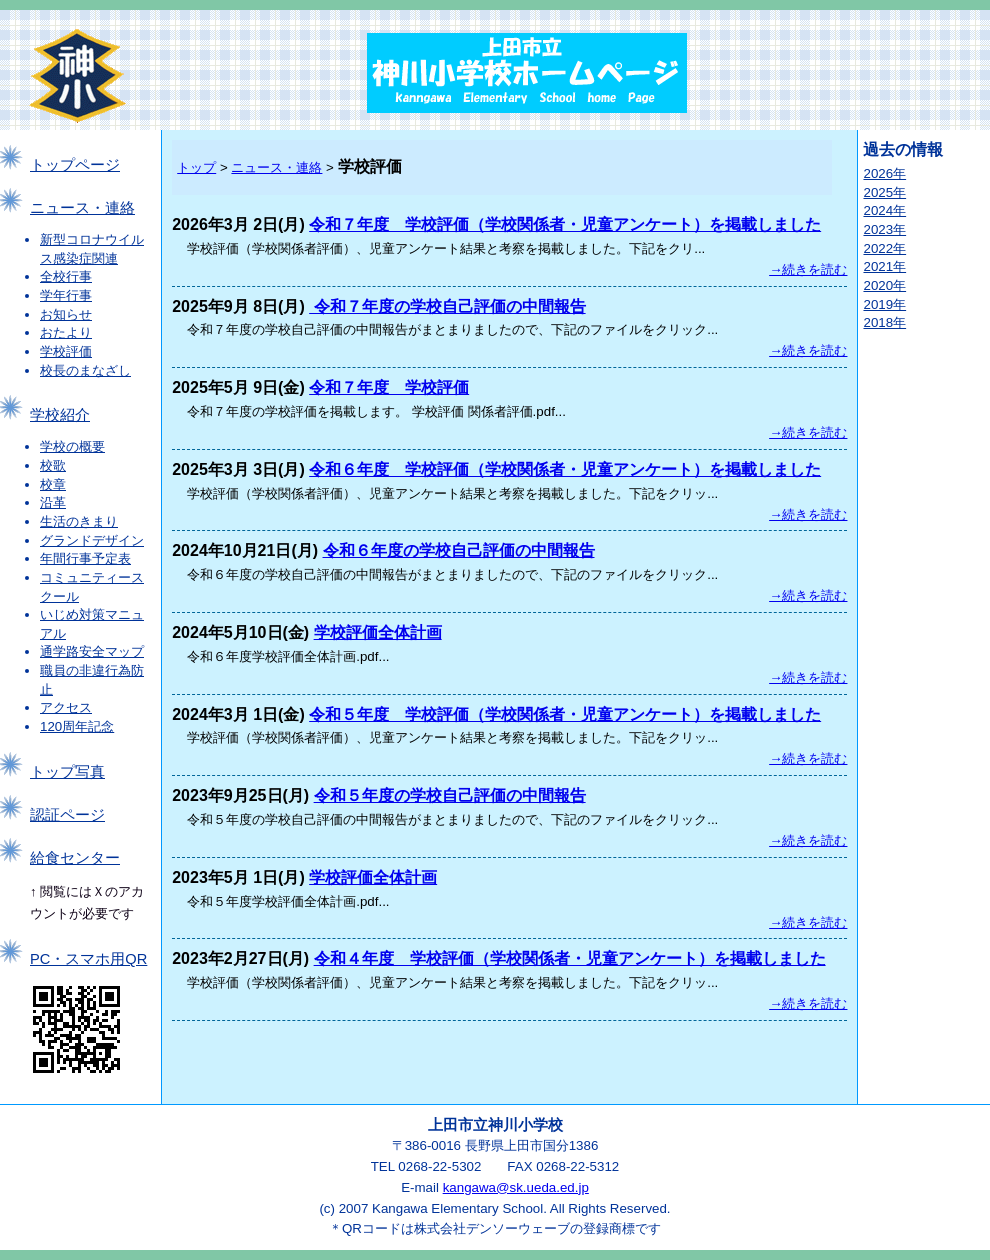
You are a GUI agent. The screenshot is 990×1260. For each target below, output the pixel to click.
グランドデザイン (92, 540)
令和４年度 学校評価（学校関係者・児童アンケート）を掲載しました (570, 958)
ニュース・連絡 (82, 208)
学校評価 (66, 351)
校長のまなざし (85, 370)
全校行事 (66, 276)
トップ (196, 167)
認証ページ (67, 815)
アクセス (66, 707)
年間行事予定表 (85, 558)
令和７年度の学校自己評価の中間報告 (447, 306)
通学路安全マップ (92, 651)
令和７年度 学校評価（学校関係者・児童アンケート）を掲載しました (565, 224)
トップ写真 (67, 772)
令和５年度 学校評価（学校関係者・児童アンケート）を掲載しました (565, 714)
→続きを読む (808, 269)
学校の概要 (72, 446)
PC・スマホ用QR (88, 959)
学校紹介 (60, 415)
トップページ (75, 165)
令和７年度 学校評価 (389, 387)
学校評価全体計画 (378, 632)
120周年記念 (77, 726)
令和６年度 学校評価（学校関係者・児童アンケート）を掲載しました (565, 469)
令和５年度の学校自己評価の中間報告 (450, 795)
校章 (53, 484)
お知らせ (66, 314)
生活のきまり (79, 521)
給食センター (75, 858)
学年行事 (66, 295)
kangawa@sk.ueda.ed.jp (516, 1187)
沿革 (53, 502)
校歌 (53, 465)
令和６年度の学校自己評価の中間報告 (459, 550)
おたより (66, 332)
